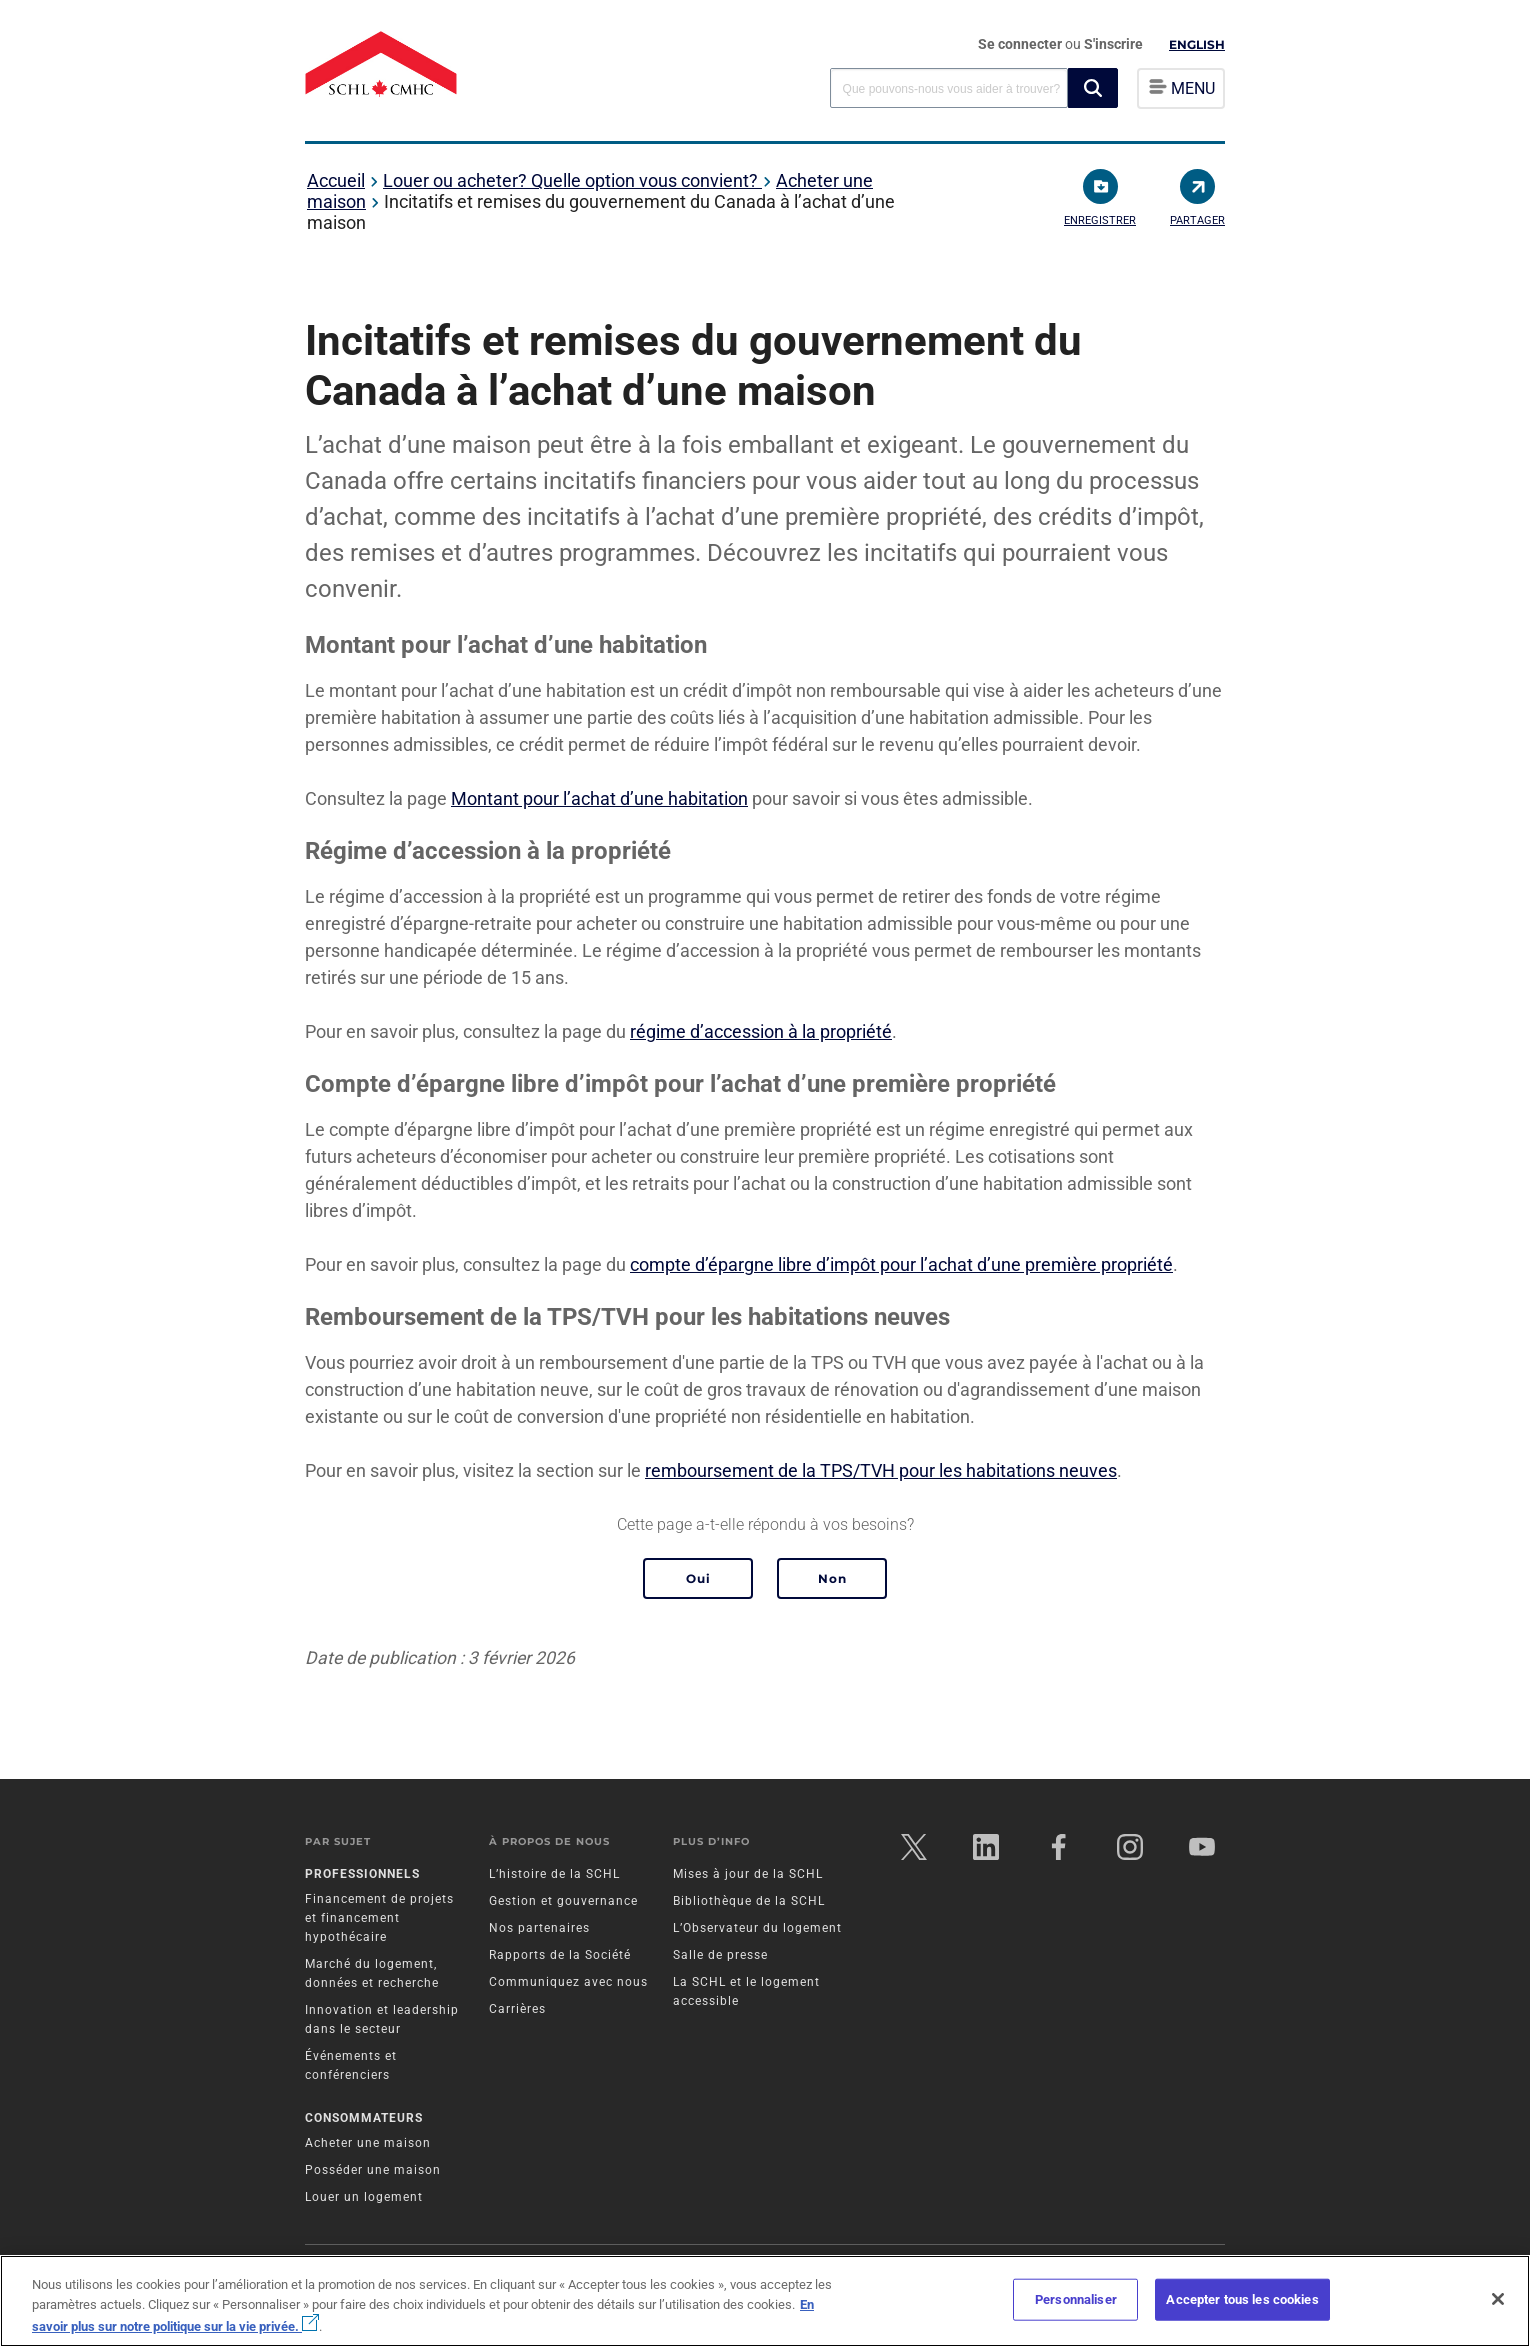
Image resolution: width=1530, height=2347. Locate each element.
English (1197, 44)
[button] (1093, 88)
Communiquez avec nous (568, 1983)
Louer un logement (364, 2199)
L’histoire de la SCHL (554, 1875)
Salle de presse (720, 1956)
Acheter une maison (368, 2145)
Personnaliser (1076, 2299)
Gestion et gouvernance (563, 1902)
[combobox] (949, 87)
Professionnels (362, 1875)
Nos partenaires (539, 1929)
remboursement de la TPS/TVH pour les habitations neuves (881, 1470)
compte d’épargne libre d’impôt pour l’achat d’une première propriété (901, 1264)
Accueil (336, 180)
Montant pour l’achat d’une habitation (599, 798)
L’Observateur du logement (757, 1929)
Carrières (517, 2010)
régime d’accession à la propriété (761, 1031)
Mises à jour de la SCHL (748, 1875)
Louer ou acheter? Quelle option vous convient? (572, 180)
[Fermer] (1498, 2299)
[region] (765, 2301)
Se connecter (1021, 44)
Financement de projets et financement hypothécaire (379, 1919)
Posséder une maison (373, 2172)
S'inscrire (1113, 44)
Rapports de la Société (560, 1956)
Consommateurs (364, 2120)
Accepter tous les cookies (1242, 2299)
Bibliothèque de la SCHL (749, 1902)
